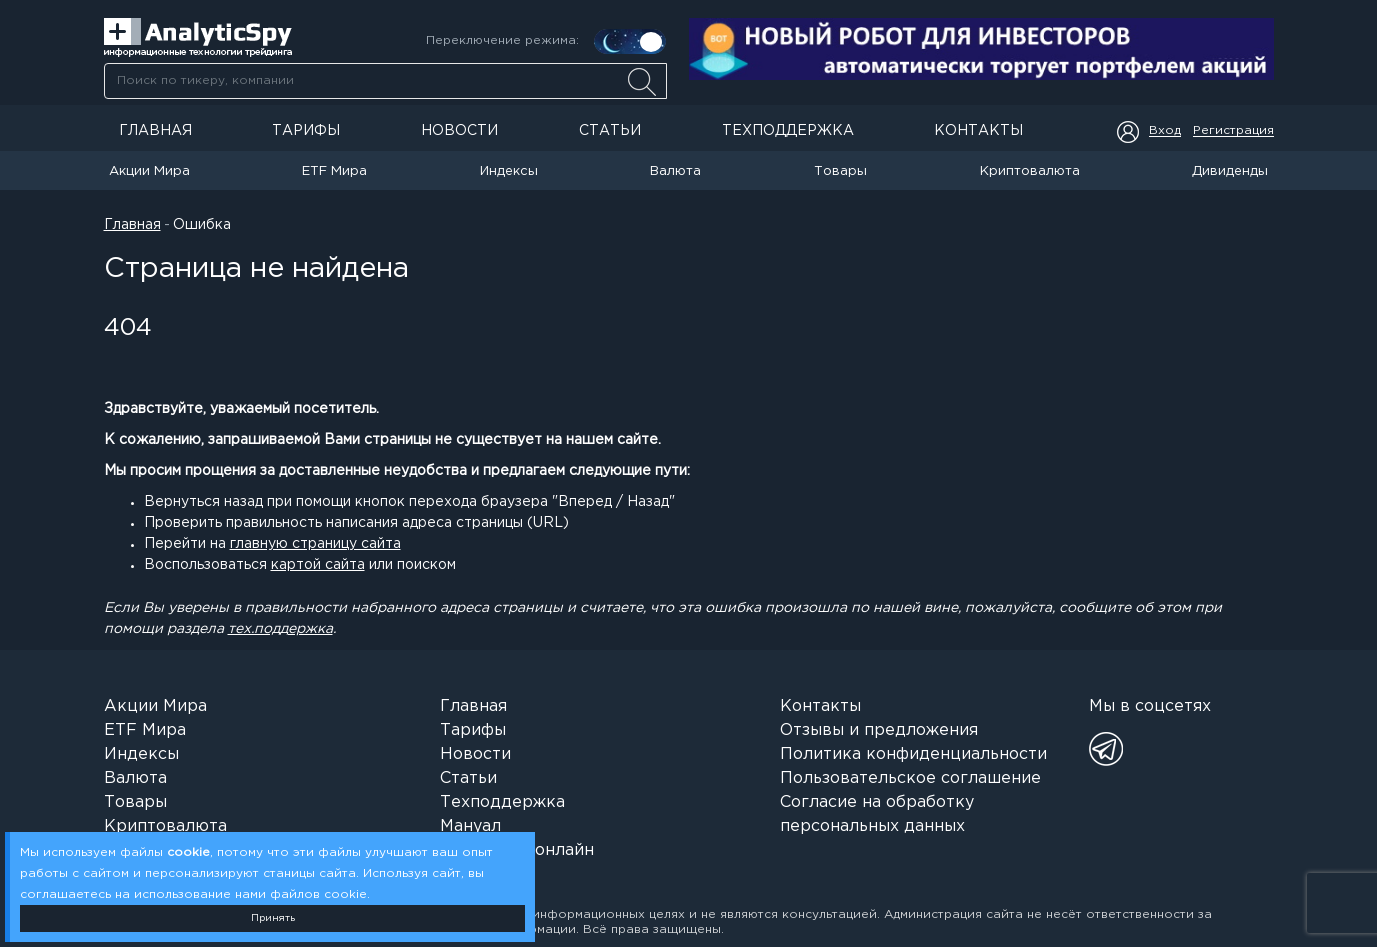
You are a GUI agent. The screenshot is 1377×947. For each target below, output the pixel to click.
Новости (459, 131)
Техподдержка (788, 131)
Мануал (470, 826)
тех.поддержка (280, 629)
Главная (155, 131)
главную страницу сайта (315, 544)
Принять (273, 918)
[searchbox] (385, 81)
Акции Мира (149, 171)
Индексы (509, 171)
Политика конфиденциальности (913, 754)
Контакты (978, 131)
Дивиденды (1230, 171)
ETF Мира (334, 171)
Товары (840, 171)
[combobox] (385, 81)
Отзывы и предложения (879, 730)
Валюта (675, 171)
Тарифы (306, 131)
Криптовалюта (1030, 171)
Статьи (610, 131)
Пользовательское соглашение (910, 778)
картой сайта (318, 565)
